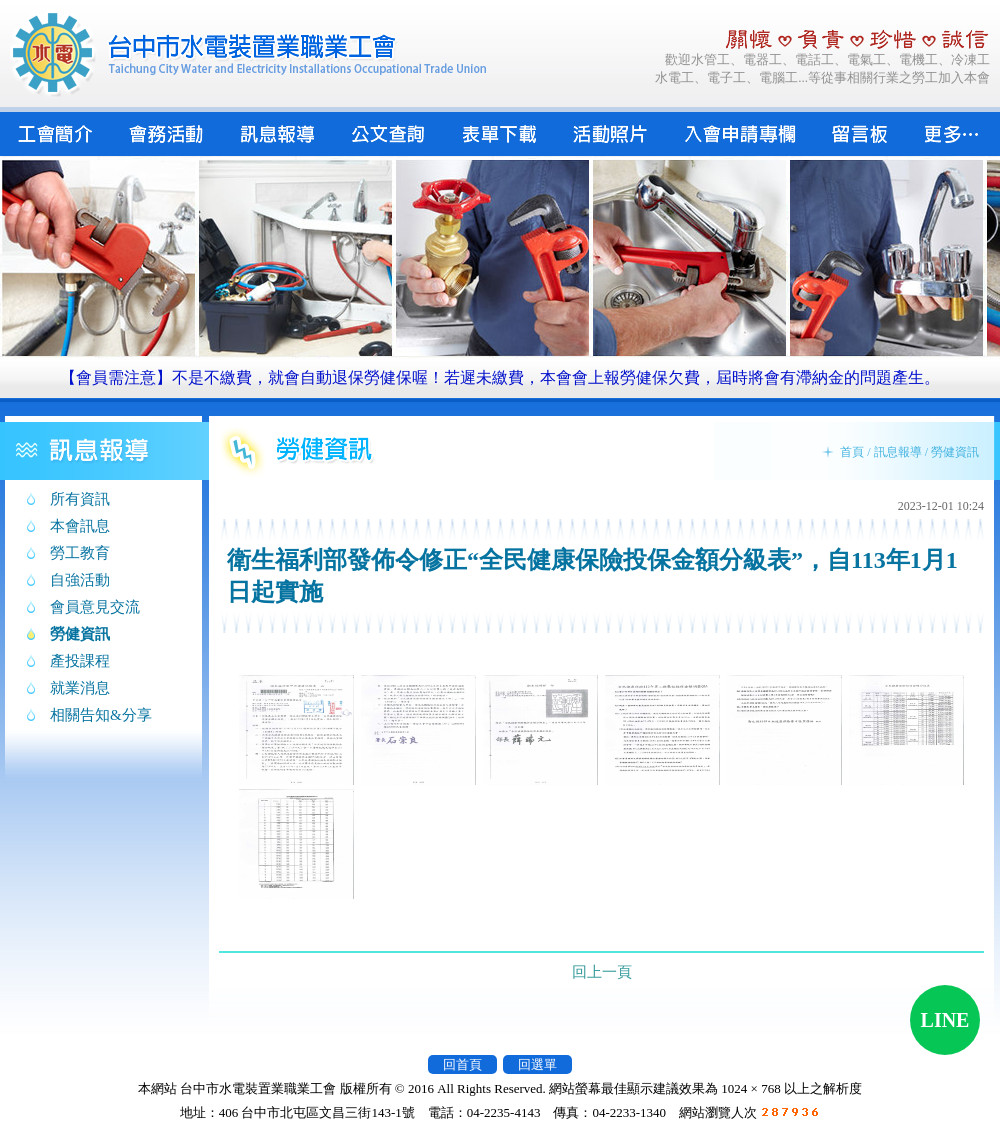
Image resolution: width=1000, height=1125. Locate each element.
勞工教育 (80, 553)
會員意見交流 (95, 607)
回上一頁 (602, 972)
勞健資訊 (80, 634)
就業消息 (80, 688)
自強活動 (80, 580)
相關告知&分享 (101, 715)
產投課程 (80, 661)
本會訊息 (80, 526)
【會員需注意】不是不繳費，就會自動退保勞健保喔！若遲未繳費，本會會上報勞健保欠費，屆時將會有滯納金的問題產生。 (500, 377)
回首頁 (462, 1064)
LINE (945, 1020)
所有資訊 (80, 499)
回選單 (537, 1064)
